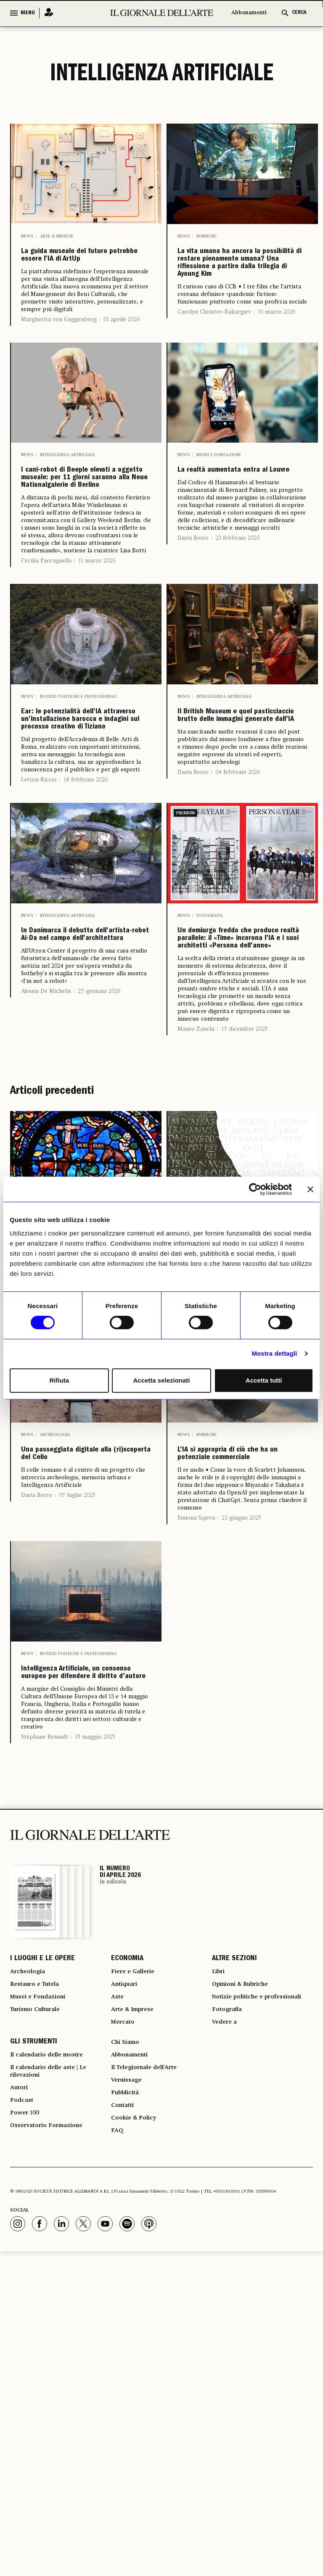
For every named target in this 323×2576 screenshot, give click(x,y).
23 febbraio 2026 (237, 600)
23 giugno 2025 (241, 1758)
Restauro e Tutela (39, 2269)
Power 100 (27, 2433)
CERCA (299, 13)
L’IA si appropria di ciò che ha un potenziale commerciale (235, 1682)
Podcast (23, 2418)
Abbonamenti (249, 13)
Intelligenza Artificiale (67, 498)
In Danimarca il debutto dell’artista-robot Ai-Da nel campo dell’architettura (83, 1100)
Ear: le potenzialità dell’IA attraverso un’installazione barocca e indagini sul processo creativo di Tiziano (85, 842)
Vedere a (226, 2325)
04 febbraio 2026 (237, 912)
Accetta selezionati (161, 1380)
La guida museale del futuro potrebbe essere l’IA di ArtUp (81, 268)
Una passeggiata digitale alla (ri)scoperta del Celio (86, 1682)
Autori (20, 2403)
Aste (118, 2284)
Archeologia (55, 1650)
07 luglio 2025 (77, 1736)
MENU (28, 13)
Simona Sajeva (196, 1758)
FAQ (117, 2453)
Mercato (124, 2315)
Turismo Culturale (40, 2299)
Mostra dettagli (274, 1353)
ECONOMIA (127, 2239)
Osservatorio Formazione (52, 2448)
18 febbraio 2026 (86, 925)
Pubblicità (127, 2408)
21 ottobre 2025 (99, 1514)
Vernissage (129, 2393)
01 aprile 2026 (121, 345)
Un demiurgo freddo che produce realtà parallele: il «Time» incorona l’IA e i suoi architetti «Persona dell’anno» (242, 1106)
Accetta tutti (264, 1380)
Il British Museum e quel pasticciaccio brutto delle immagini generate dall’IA (241, 836)
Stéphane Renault (44, 2016)
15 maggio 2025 (95, 2016)
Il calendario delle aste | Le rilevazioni (55, 2383)
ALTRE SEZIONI (234, 2239)
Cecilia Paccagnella (46, 662)
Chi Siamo (127, 2347)
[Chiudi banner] (310, 1189)
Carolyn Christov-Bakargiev (214, 362)
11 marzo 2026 (96, 662)
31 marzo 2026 (276, 362)
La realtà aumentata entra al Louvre (231, 522)
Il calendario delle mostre (53, 2363)
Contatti (124, 2423)
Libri (219, 2254)
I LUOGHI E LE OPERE (42, 2239)
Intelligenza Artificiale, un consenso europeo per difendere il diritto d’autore (80, 1933)
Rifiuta (59, 1380)
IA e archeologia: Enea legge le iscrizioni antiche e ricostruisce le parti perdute (241, 1452)
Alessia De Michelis (46, 1175)
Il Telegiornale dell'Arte (150, 2378)
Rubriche (206, 236)
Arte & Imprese (57, 236)
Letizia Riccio (39, 925)
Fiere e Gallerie (136, 2254)
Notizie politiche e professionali (78, 797)
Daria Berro (193, 600)
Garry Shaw (192, 1512)
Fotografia (209, 1061)
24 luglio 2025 (232, 1512)
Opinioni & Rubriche (245, 2269)
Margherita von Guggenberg (59, 345)
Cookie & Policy (136, 2438)
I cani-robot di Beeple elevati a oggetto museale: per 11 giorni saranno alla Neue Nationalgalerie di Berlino (80, 549)
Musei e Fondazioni (218, 498)
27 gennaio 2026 (99, 1175)
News (27, 236)
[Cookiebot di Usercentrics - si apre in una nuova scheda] (255, 1189)
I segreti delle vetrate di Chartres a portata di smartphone (84, 1445)
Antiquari (126, 2269)
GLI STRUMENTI (33, 2348)
